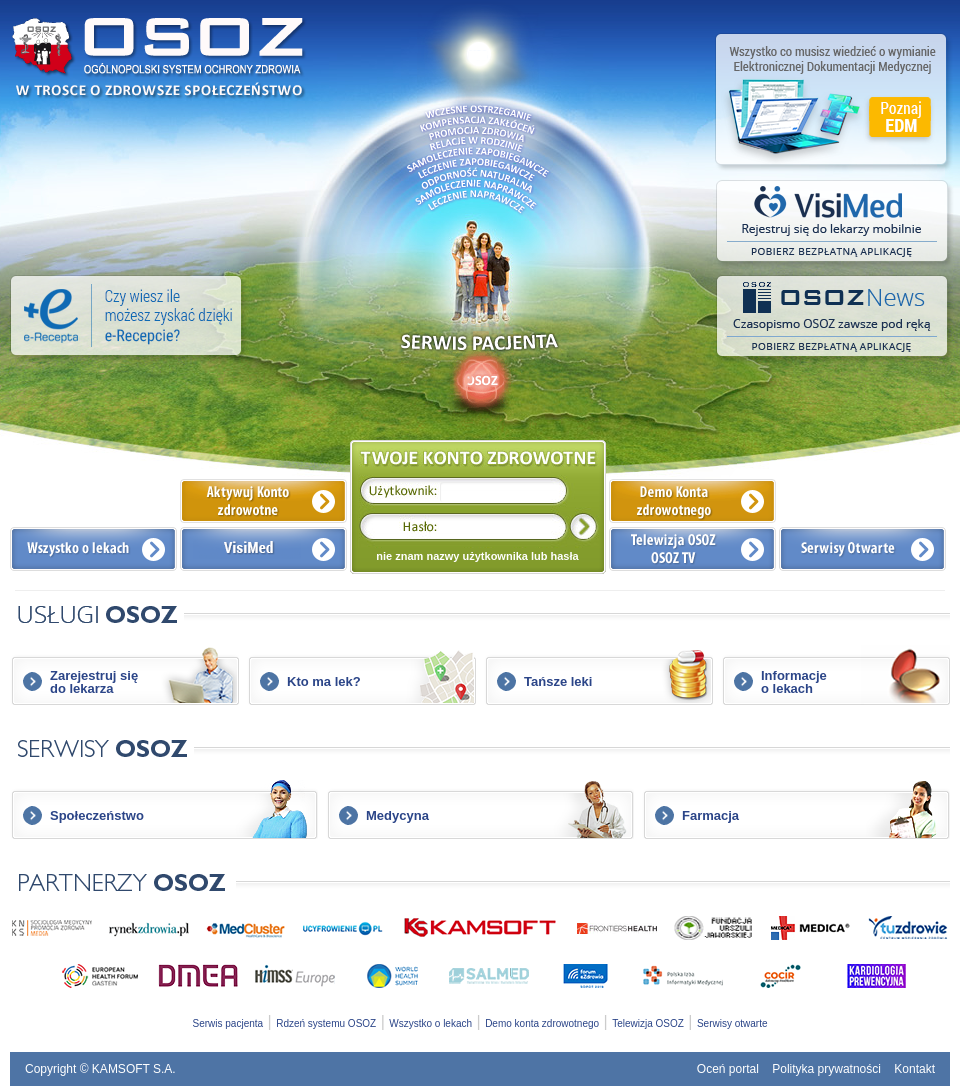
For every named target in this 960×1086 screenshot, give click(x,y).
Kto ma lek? (324, 681)
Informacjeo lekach (794, 682)
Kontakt (914, 1069)
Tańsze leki (558, 681)
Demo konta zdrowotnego (542, 1023)
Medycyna (397, 815)
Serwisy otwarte (732, 1023)
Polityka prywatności (826, 1069)
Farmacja (710, 815)
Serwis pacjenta (228, 1023)
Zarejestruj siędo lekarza (94, 682)
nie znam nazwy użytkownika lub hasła (477, 556)
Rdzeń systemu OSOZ (326, 1023)
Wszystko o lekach (430, 1023)
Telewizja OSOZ (648, 1023)
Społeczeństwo (97, 815)
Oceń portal (728, 1069)
